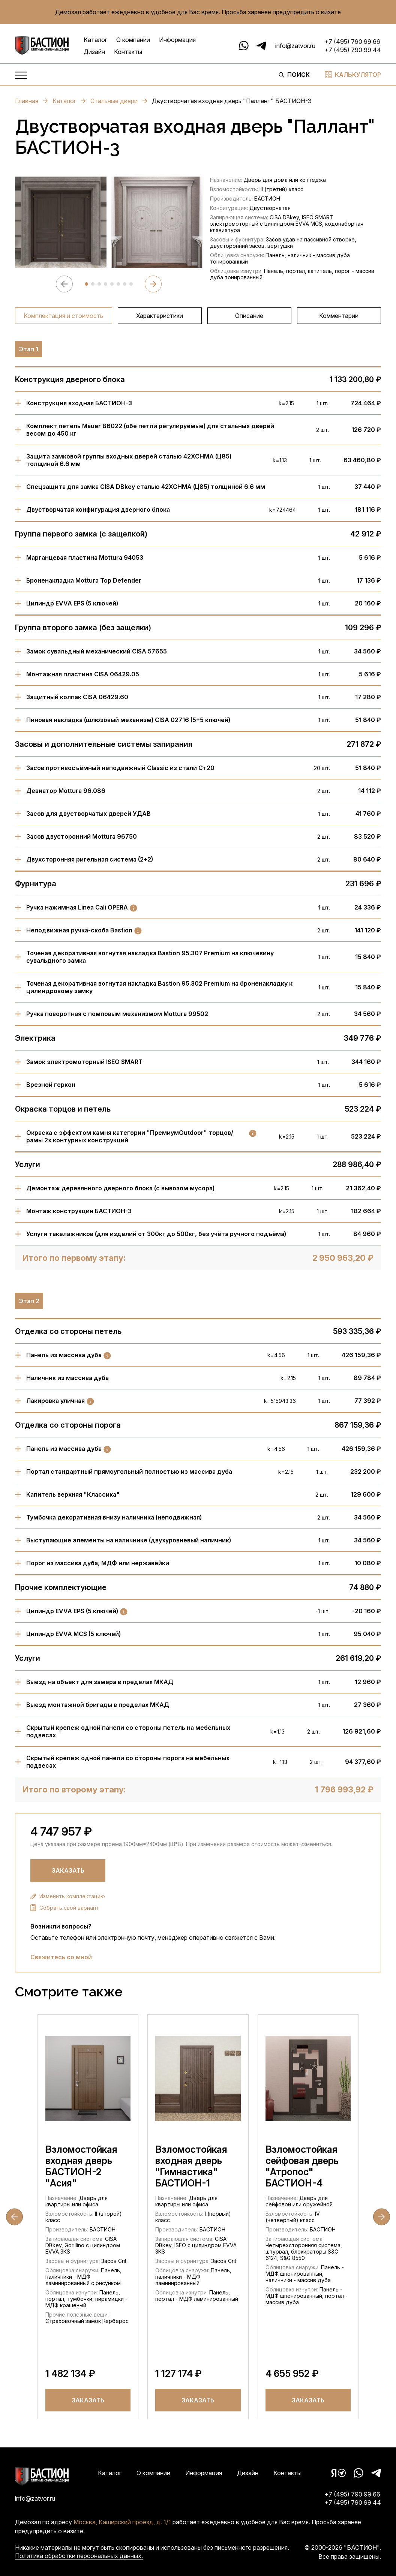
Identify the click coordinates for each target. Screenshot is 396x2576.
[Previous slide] (64, 284)
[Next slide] (153, 284)
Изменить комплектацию (67, 1896)
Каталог (95, 39)
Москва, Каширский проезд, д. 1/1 (122, 2522)
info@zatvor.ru (295, 45)
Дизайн (94, 51)
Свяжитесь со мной (61, 1957)
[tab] (86, 284)
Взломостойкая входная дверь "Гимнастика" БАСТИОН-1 (191, 2166)
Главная (31, 101)
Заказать (67, 1870)
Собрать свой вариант (64, 1907)
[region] (198, 315)
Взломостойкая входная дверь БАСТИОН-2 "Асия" (81, 2166)
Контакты (128, 51)
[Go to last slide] (14, 2217)
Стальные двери (118, 101)
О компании (133, 39)
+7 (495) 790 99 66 (352, 41)
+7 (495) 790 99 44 (352, 50)
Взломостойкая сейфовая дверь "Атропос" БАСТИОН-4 (302, 2166)
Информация (177, 39)
